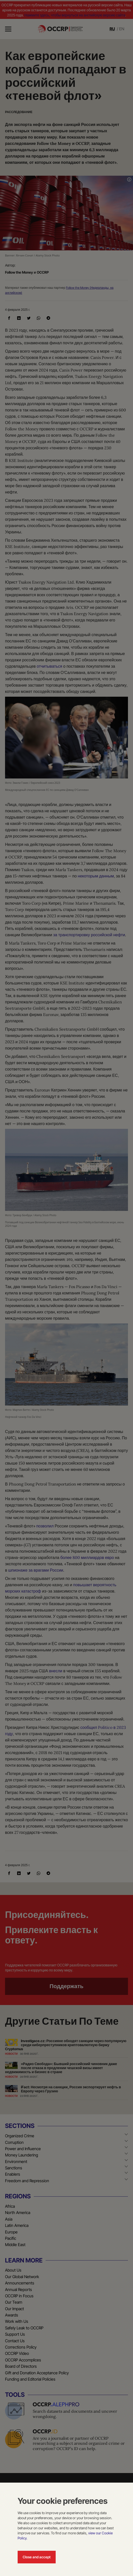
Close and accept (37, 2557)
